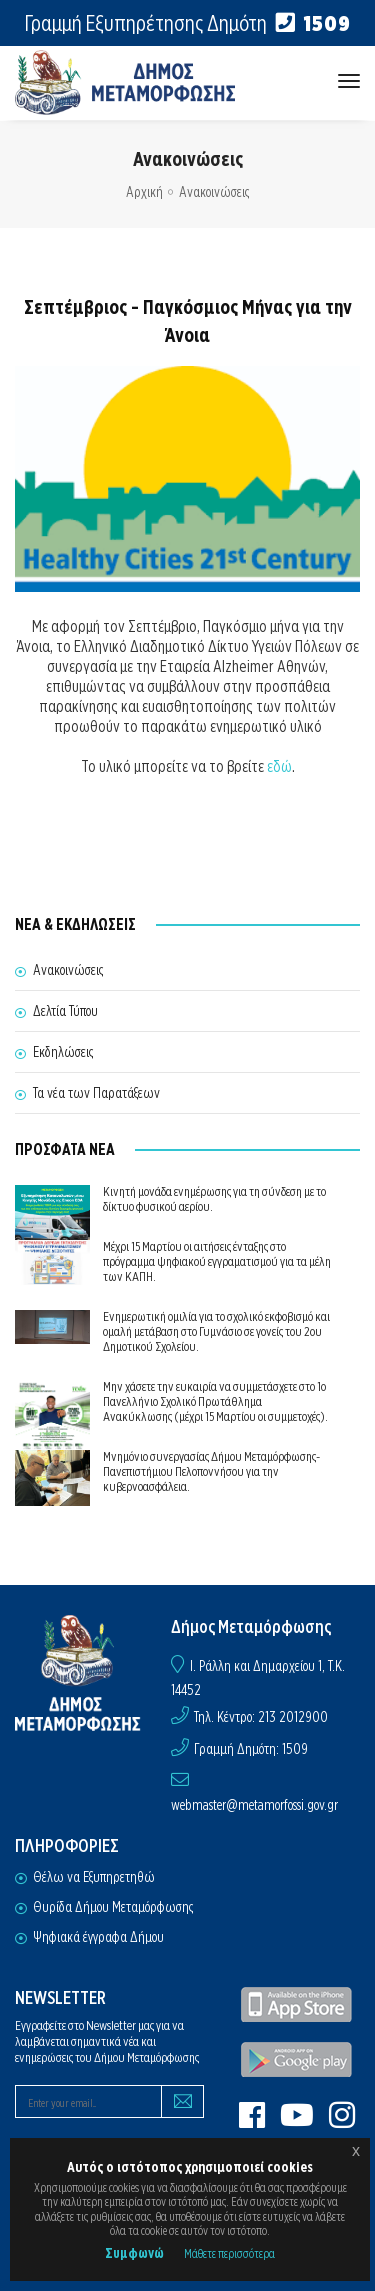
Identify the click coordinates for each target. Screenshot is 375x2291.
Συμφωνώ (134, 2253)
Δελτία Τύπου (65, 1011)
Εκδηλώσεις (63, 1052)
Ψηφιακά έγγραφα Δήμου (98, 1937)
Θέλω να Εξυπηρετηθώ (94, 1877)
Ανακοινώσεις (214, 192)
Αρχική (144, 192)
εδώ (279, 766)
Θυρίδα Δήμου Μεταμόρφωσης (113, 1907)
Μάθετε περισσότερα (229, 2253)
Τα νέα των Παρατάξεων (96, 1093)
